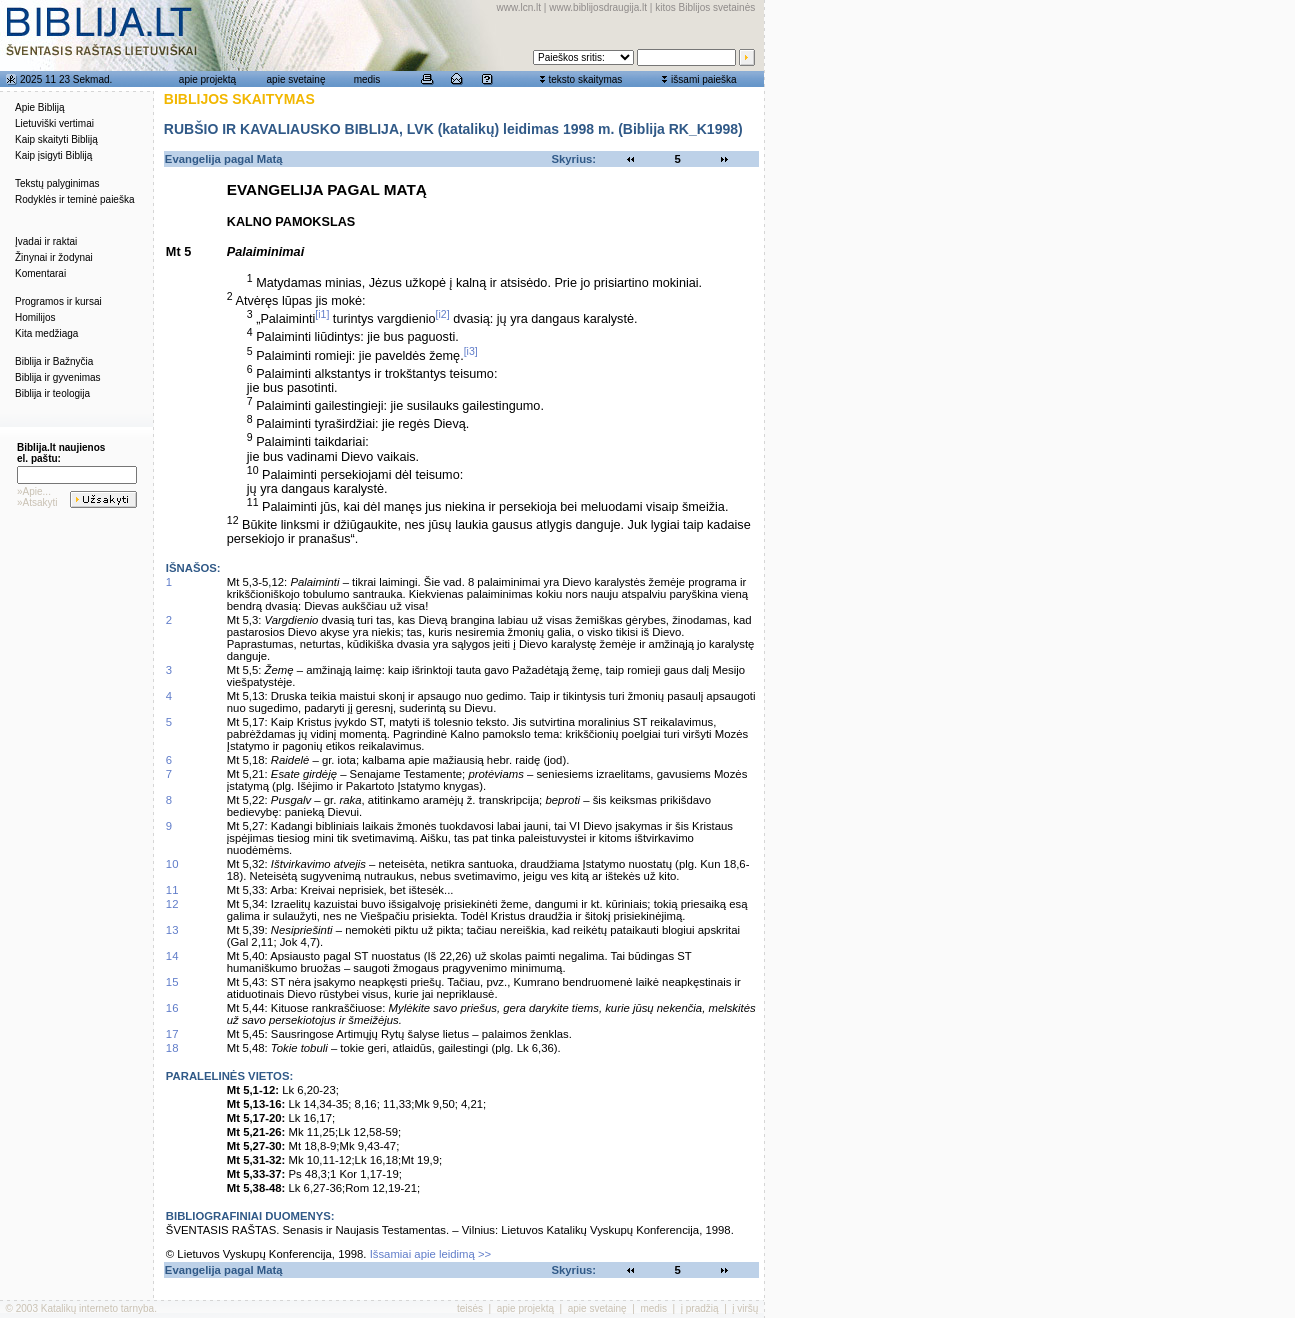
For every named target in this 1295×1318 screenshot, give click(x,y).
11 (172, 890)
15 (172, 982)
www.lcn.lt (519, 7)
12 (172, 904)
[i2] (443, 314)
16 (172, 1008)
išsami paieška (704, 79)
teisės (470, 1308)
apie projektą (207, 79)
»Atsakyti (37, 502)
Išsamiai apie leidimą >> (431, 1254)
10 (172, 864)
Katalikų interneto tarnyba (97, 1308)
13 (172, 930)
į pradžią (700, 1308)
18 (172, 1048)
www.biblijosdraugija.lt (598, 7)
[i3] (471, 351)
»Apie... (34, 491)
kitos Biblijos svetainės (705, 7)
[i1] (322, 314)
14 (172, 956)
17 (172, 1034)
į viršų (745, 1308)
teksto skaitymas (585, 79)
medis (367, 79)
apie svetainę (296, 79)
